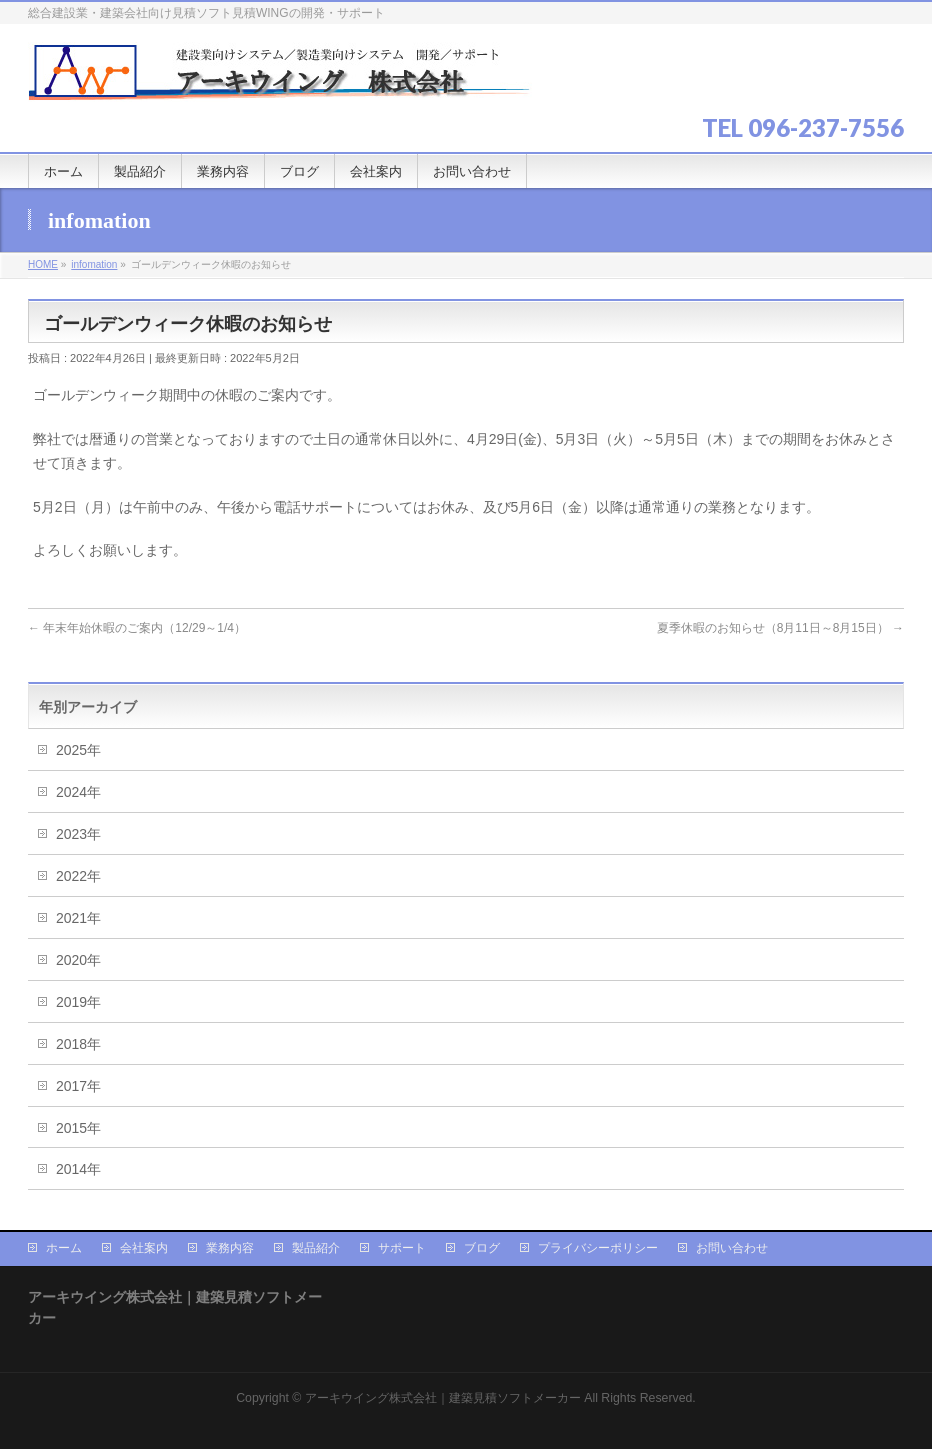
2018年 (78, 1044)
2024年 (78, 792)
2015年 (78, 1128)
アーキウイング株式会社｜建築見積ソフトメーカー (443, 1398)
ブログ (482, 1248)
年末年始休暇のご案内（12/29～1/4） (137, 628)
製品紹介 (316, 1248)
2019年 (78, 1002)
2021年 (78, 918)
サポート (402, 1248)
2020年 (78, 960)
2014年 (78, 1169)
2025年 (78, 750)
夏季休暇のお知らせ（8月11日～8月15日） (780, 628)
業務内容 (230, 1248)
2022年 (78, 876)
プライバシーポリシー (598, 1248)
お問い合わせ (732, 1248)
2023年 (78, 834)
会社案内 (144, 1248)
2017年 (78, 1086)
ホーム (64, 1248)
